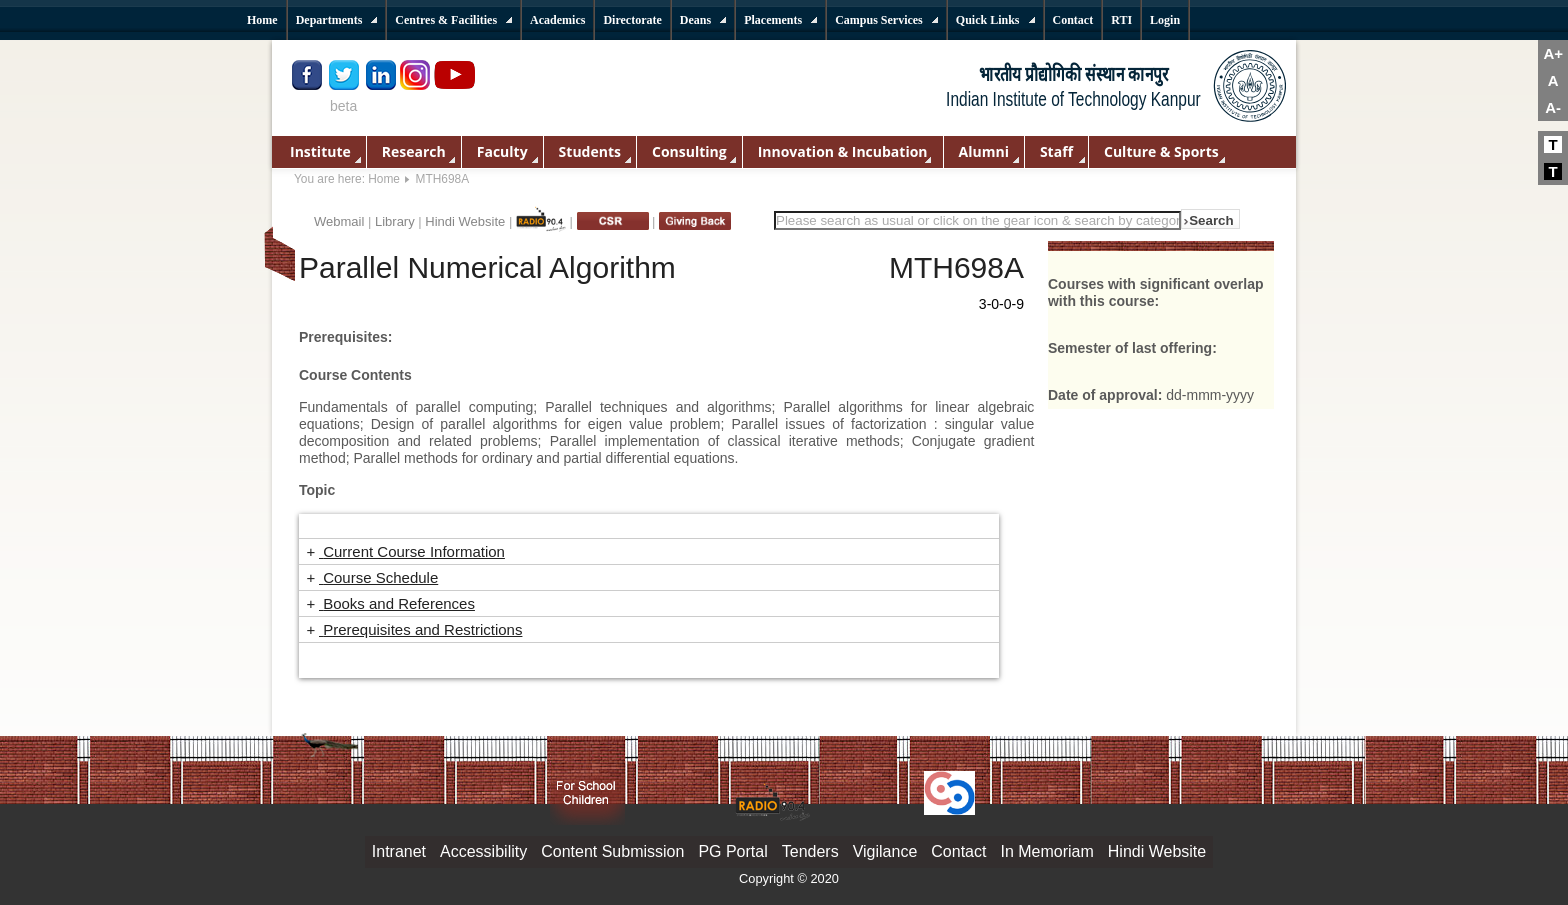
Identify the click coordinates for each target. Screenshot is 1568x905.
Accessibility (483, 851)
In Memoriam (1046, 851)
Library (395, 221)
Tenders (810, 851)
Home (384, 179)
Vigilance (885, 851)
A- (1553, 107)
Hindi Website (465, 221)
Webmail (339, 221)
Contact (958, 851)
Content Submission (612, 851)
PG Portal (732, 851)
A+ (1553, 53)
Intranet (399, 851)
